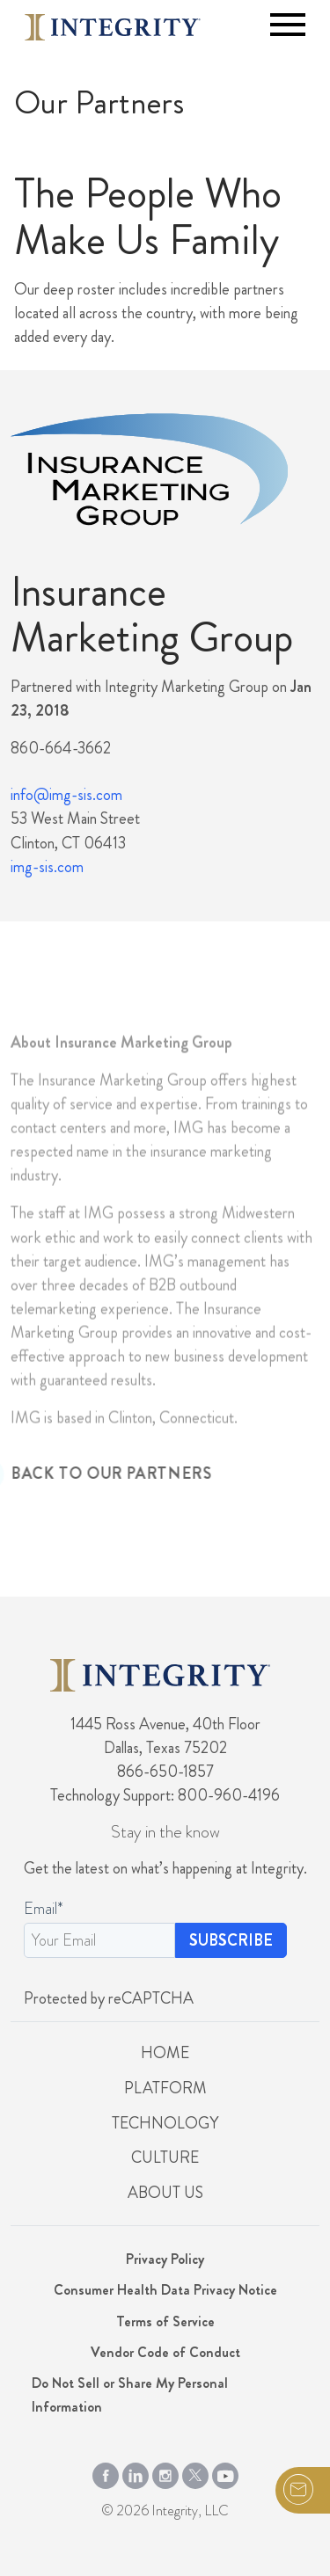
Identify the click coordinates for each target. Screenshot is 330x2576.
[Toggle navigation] (287, 24)
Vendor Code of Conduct (165, 2352)
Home (165, 2052)
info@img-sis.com (66, 794)
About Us (165, 2192)
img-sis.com (47, 866)
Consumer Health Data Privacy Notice (165, 2290)
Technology (165, 2123)
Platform (165, 2088)
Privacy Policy (165, 2259)
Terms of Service (165, 2321)
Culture (165, 2157)
